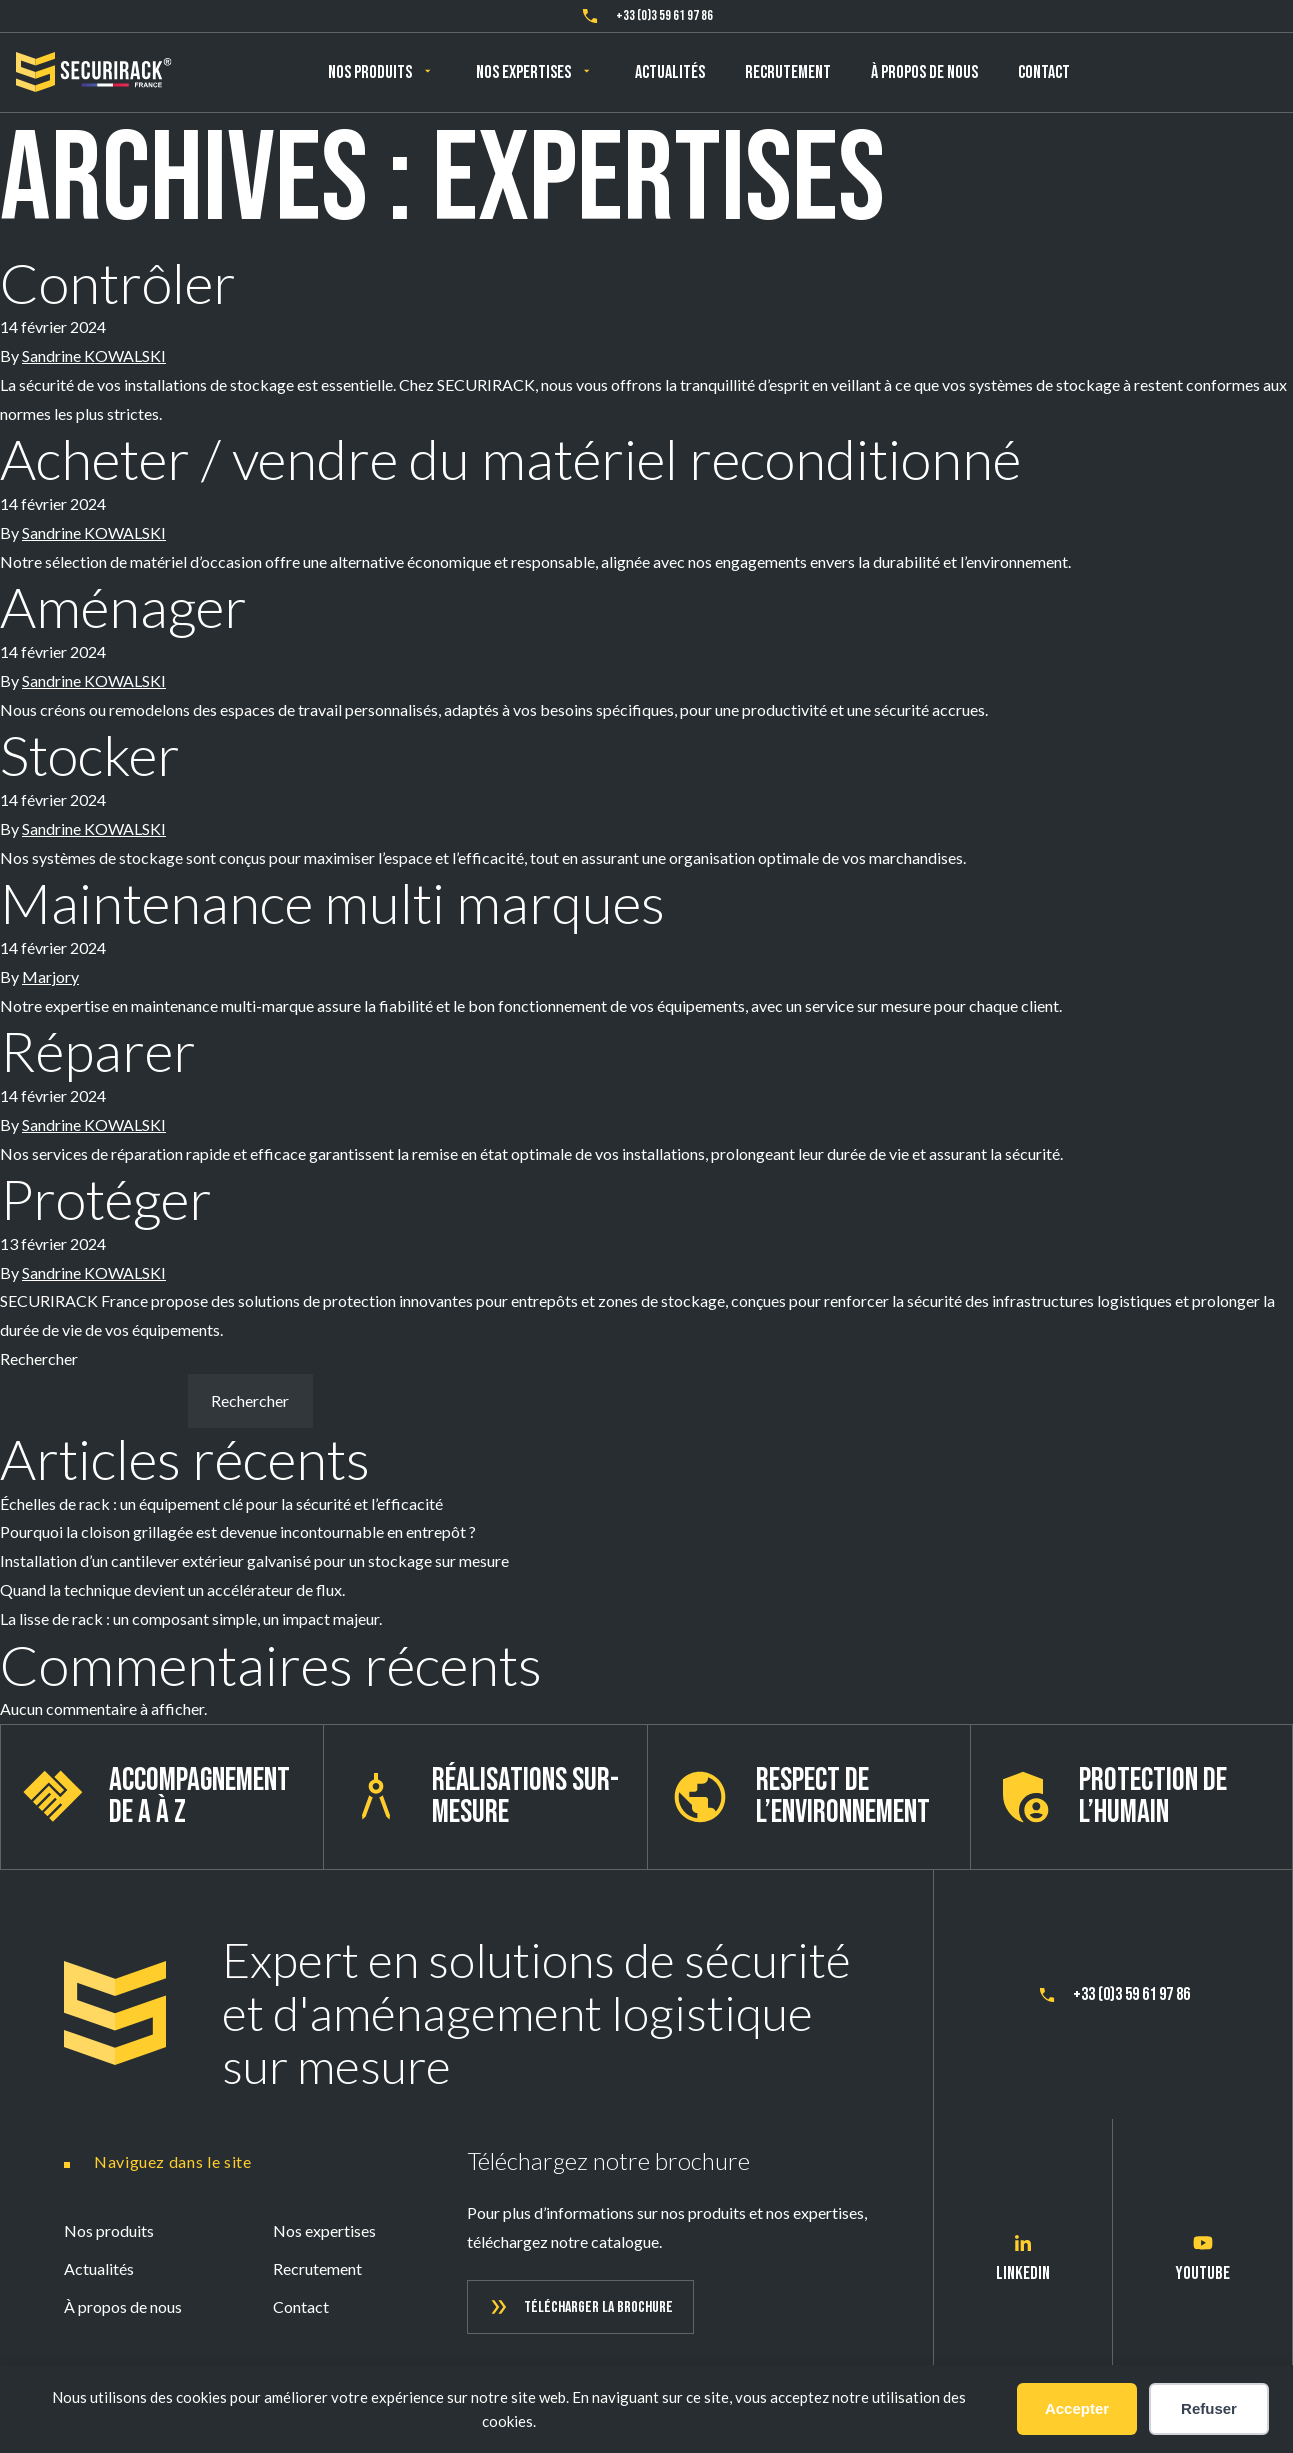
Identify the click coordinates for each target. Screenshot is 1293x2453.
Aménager (123, 606)
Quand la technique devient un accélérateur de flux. (172, 1589)
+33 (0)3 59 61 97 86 (664, 15)
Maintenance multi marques (332, 902)
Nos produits (370, 72)
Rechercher (39, 1358)
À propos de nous (924, 72)
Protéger (106, 1198)
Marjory (50, 976)
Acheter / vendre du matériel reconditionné (510, 458)
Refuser (1209, 2408)
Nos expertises (523, 72)
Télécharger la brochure (598, 2307)
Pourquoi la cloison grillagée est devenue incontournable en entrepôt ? (238, 1531)
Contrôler (118, 282)
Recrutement (788, 72)
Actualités (670, 72)
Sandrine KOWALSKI (94, 355)
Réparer (98, 1050)
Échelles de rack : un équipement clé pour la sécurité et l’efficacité (223, 1503)
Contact (1044, 72)
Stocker (90, 754)
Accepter (1077, 2408)
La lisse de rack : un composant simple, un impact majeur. (191, 1618)
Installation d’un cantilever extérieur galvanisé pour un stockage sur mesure (254, 1560)
